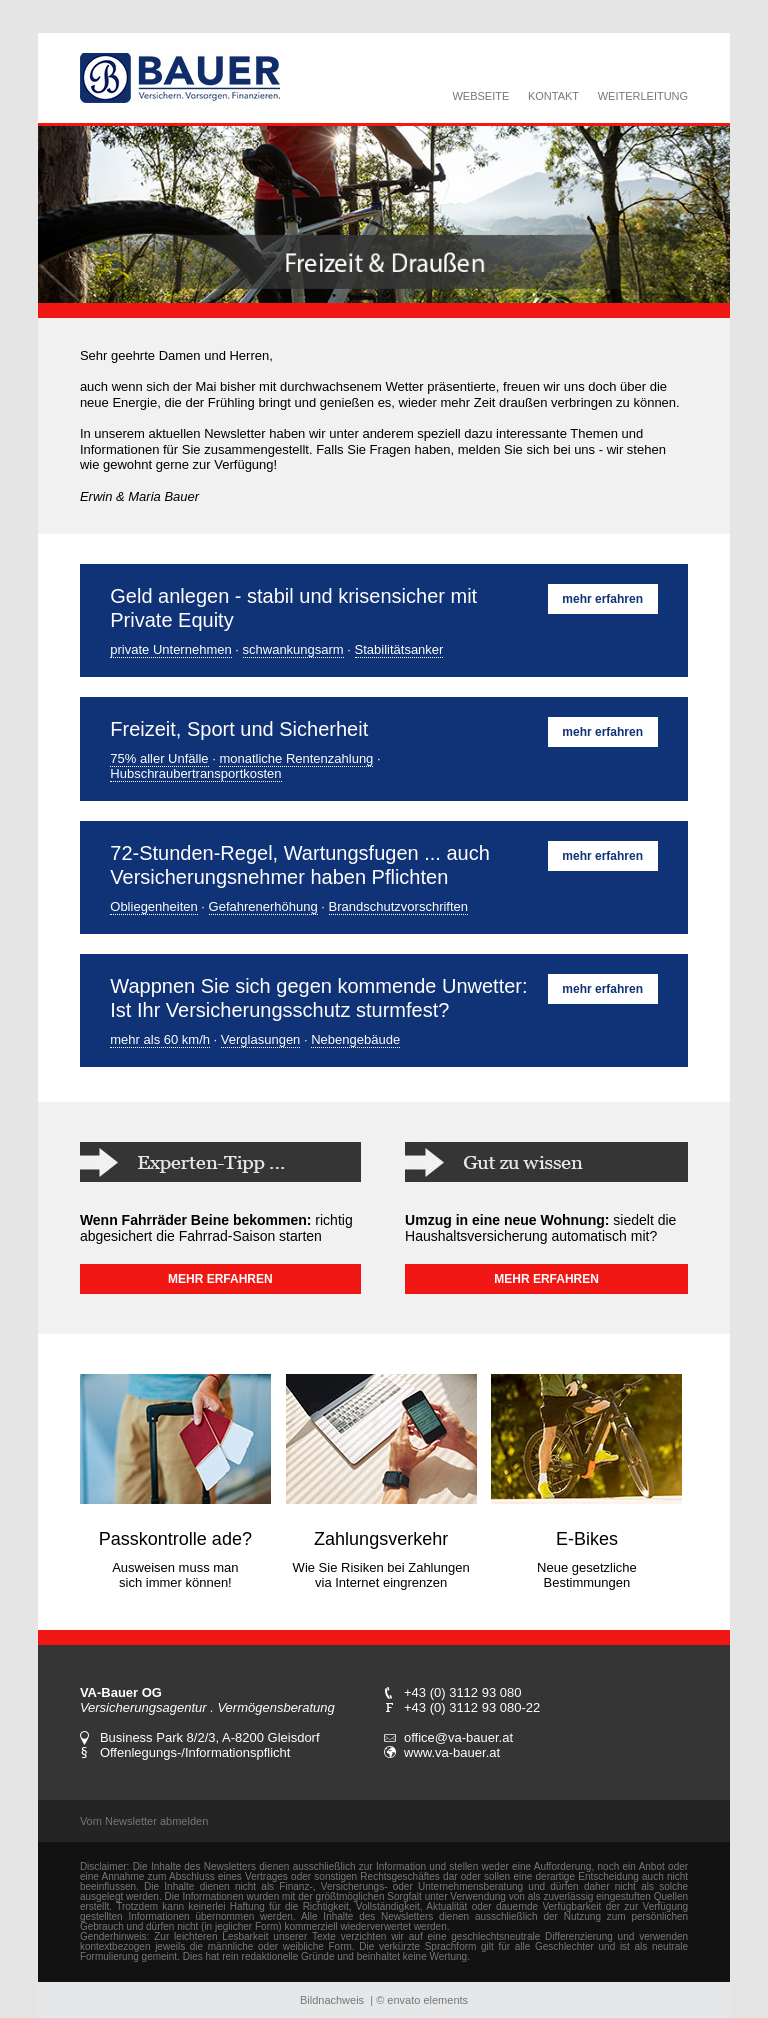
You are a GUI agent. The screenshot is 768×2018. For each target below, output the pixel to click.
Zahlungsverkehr (381, 1539)
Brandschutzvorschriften (398, 906)
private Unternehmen (170, 649)
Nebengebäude (355, 1039)
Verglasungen (261, 1039)
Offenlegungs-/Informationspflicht (195, 1752)
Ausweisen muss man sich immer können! (175, 1575)
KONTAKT (553, 96)
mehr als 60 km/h (160, 1039)
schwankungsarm (293, 649)
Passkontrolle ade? (175, 1539)
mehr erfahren (602, 599)
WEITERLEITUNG (643, 96)
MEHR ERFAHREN (220, 1279)
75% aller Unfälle (159, 758)
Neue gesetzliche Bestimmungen (587, 1575)
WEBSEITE (480, 96)
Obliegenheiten (153, 906)
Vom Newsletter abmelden (144, 1821)
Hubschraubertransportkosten (195, 773)
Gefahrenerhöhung (263, 906)
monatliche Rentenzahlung (296, 758)
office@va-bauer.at (458, 1737)
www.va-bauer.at (452, 1752)
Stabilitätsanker (399, 649)
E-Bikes (587, 1539)
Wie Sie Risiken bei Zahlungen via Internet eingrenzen (381, 1575)
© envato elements (422, 2000)
